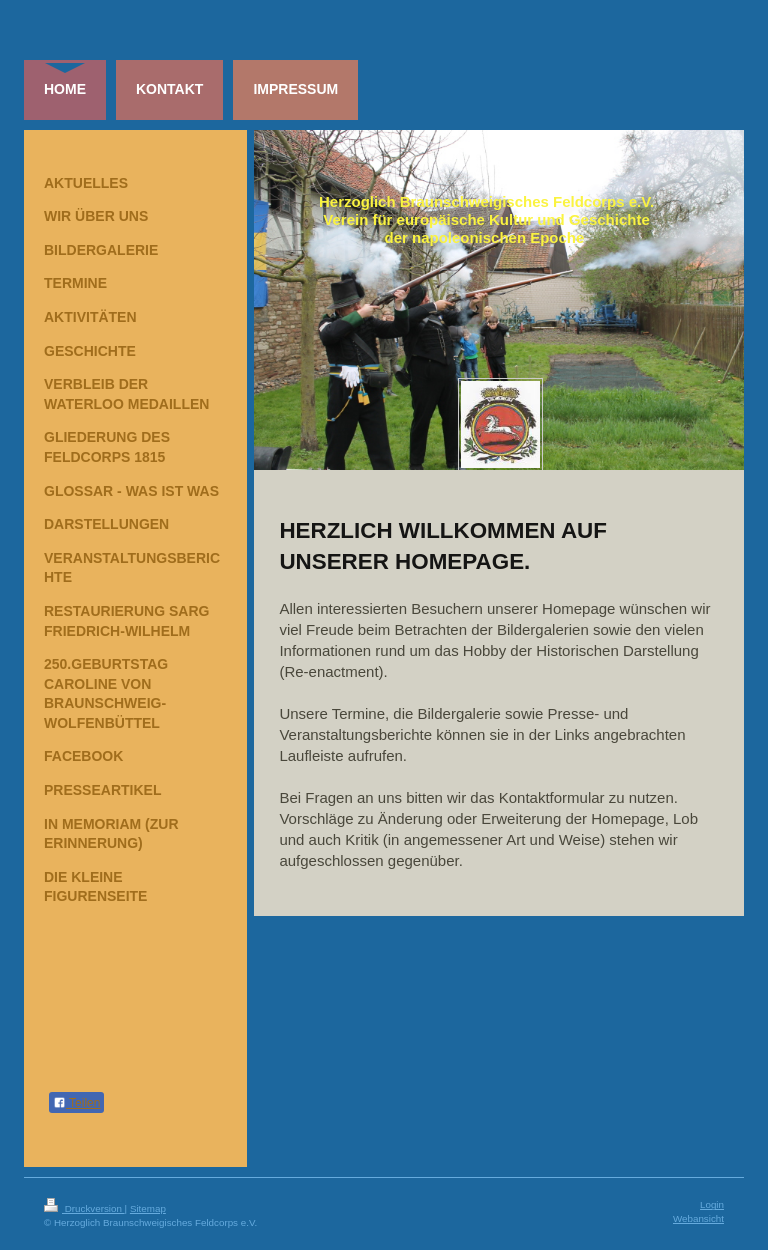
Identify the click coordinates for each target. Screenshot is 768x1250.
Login (712, 1204)
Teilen (76, 1103)
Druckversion (84, 1208)
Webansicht (698, 1218)
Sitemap (148, 1208)
